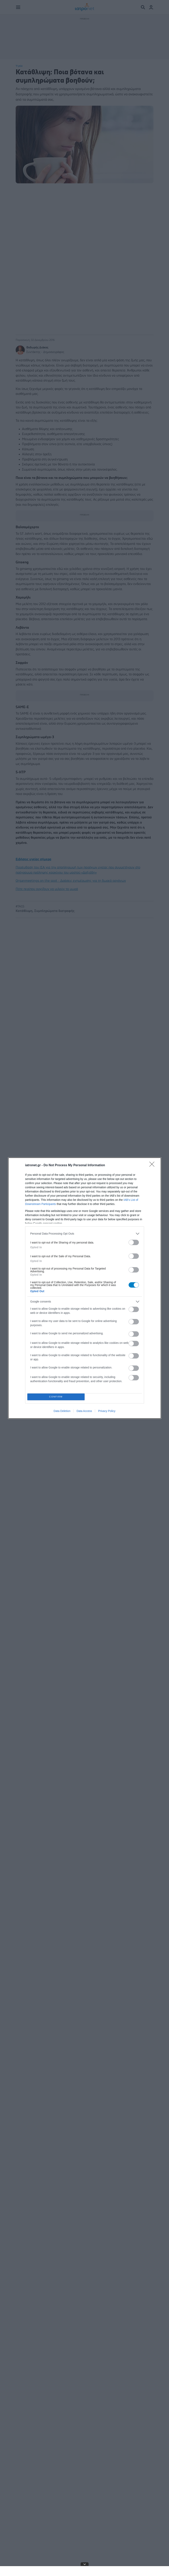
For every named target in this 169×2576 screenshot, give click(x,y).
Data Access (84, 1411)
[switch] (134, 1242)
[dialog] (84, 1288)
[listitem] (84, 1234)
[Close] (153, 1165)
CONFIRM (56, 1396)
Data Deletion (62, 1411)
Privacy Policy (106, 1411)
